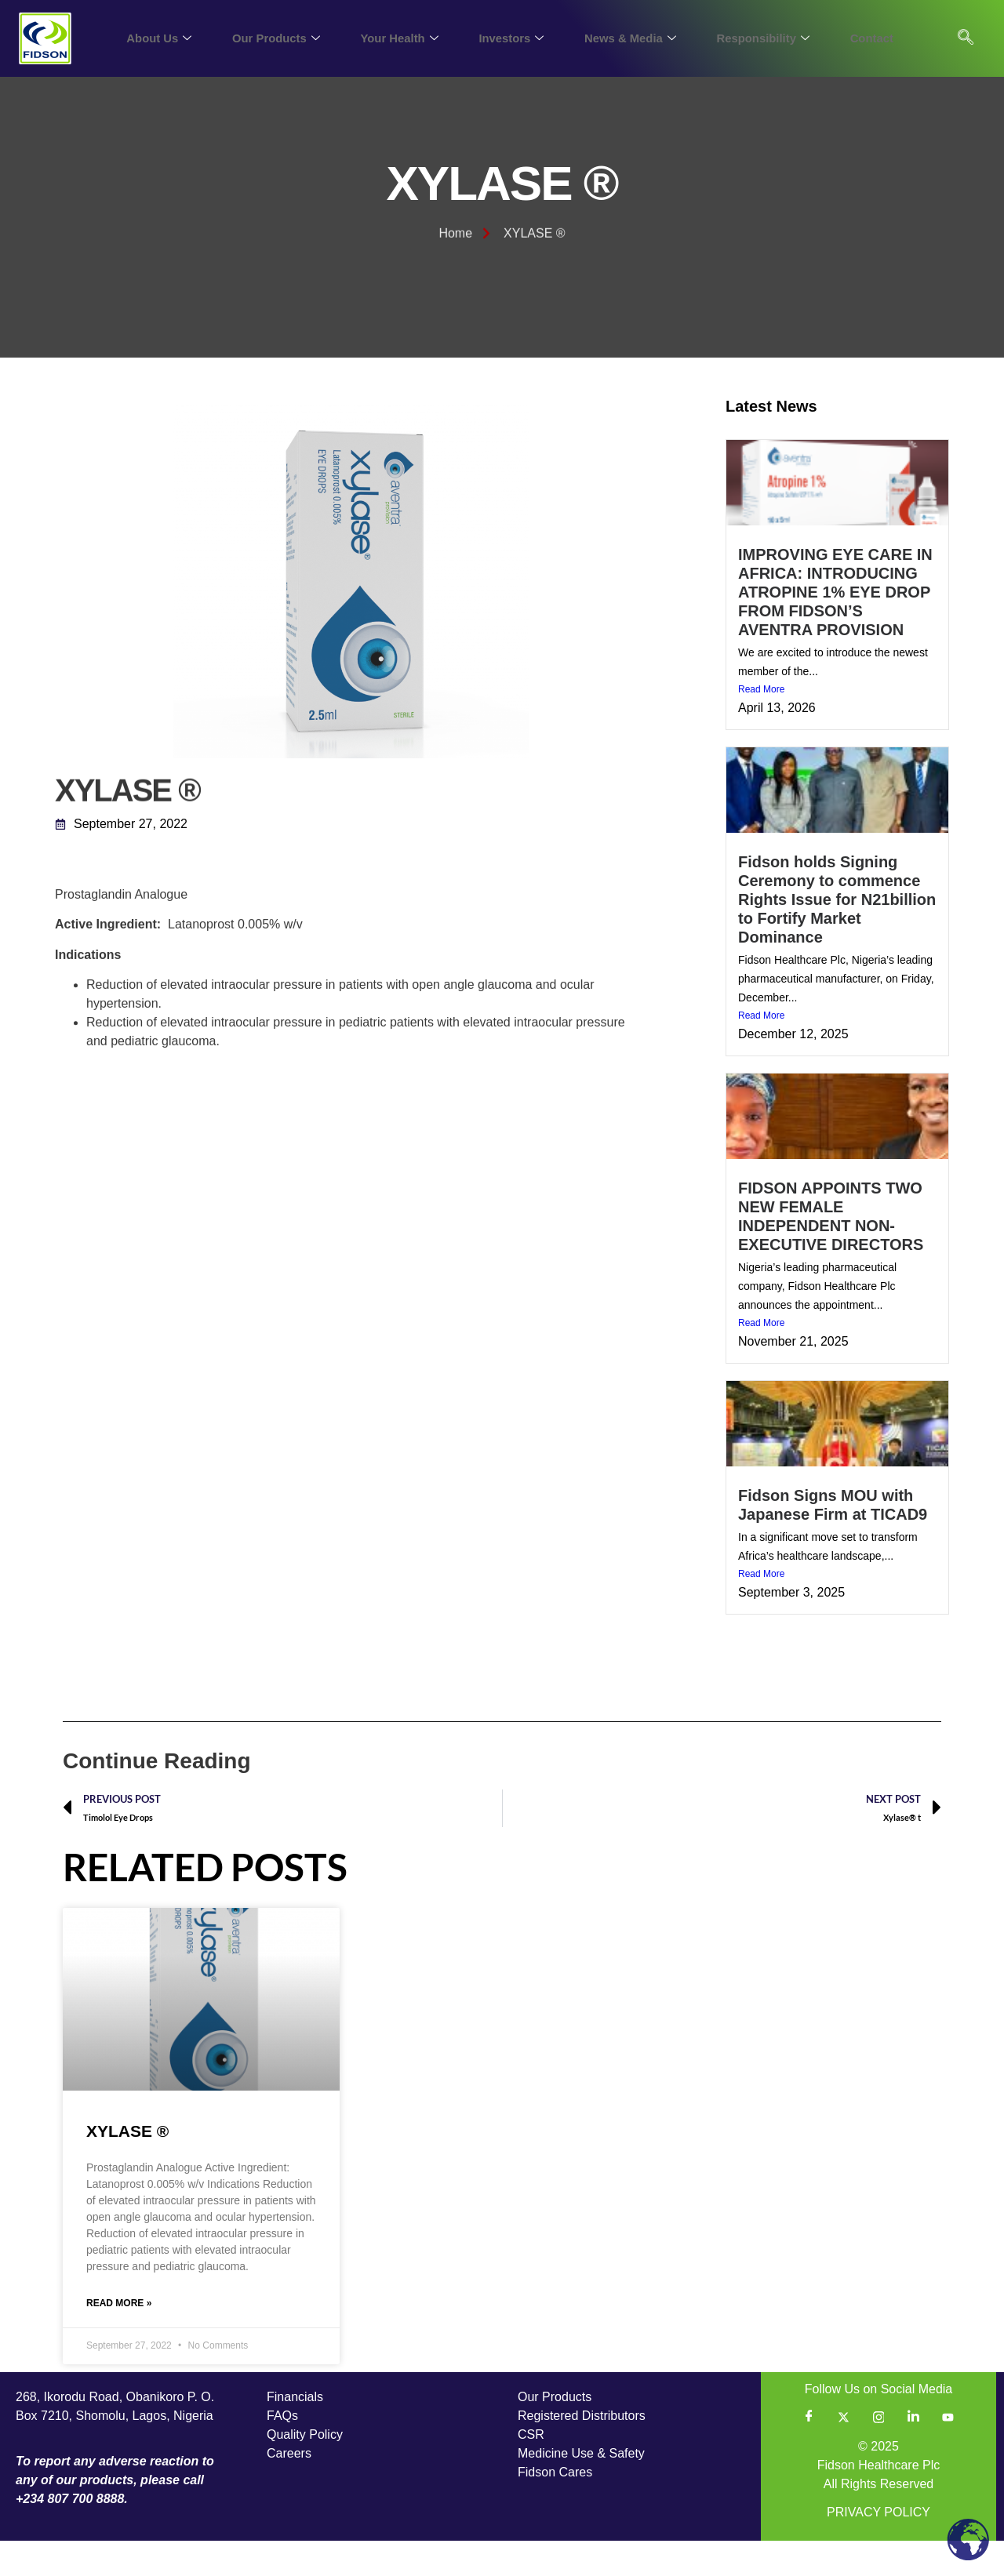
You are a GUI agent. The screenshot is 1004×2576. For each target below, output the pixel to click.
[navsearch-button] (965, 38)
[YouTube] (948, 2452)
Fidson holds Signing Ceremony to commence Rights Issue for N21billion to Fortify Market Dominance (837, 932)
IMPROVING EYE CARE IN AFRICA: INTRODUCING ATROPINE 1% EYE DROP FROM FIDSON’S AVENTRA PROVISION (835, 625)
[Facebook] (808, 2452)
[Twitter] (844, 2452)
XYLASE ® (127, 2164)
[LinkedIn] (913, 2452)
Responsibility (762, 38)
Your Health (396, 38)
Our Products (272, 38)
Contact (871, 38)
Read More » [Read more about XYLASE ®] (118, 2337)
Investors (508, 38)
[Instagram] (878, 2452)
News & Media (629, 38)
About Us (154, 38)
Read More (761, 723)
